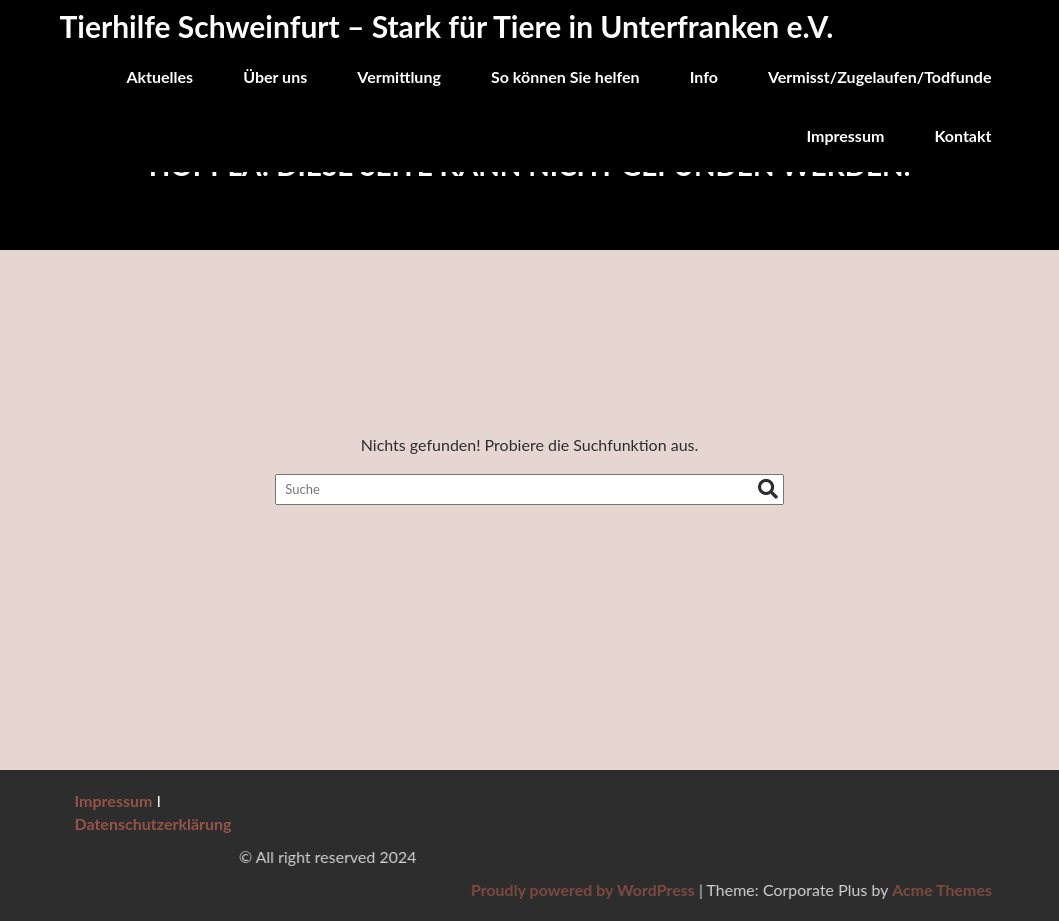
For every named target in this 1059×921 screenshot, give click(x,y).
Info (704, 76)
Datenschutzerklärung (153, 823)
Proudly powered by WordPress (808, 889)
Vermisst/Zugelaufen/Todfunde (880, 76)
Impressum (845, 135)
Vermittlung (399, 76)
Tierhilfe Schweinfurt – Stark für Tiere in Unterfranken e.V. (447, 26)
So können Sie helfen (565, 76)
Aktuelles (159, 76)
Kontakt (962, 135)
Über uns (275, 76)
